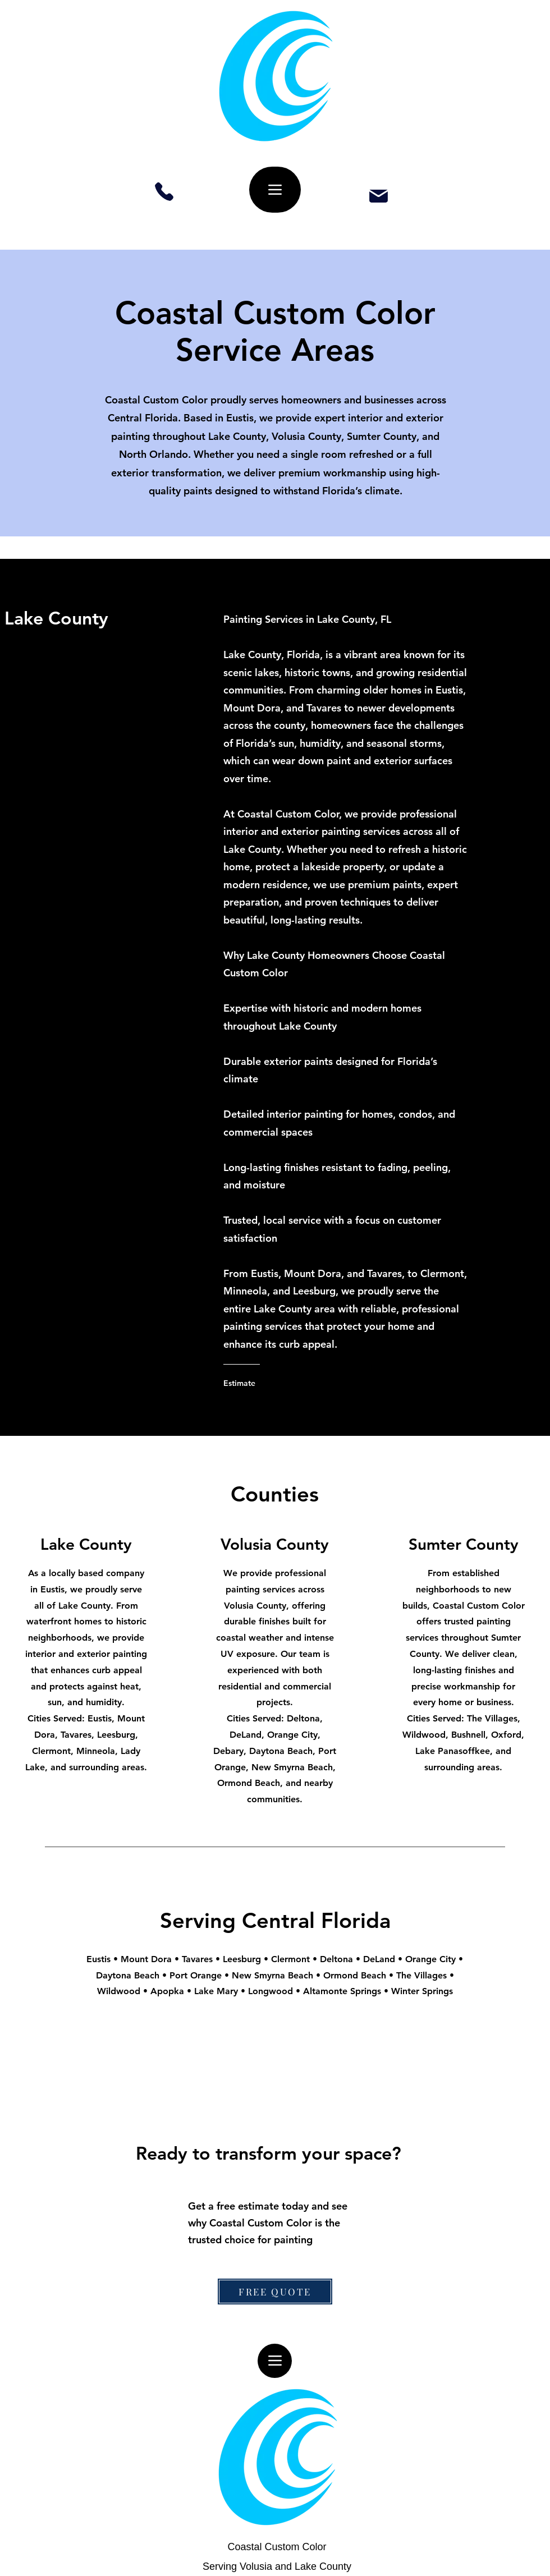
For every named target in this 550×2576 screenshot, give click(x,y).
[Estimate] (268, 1383)
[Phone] (164, 192)
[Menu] (275, 190)
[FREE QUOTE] (275, 2291)
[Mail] (378, 196)
